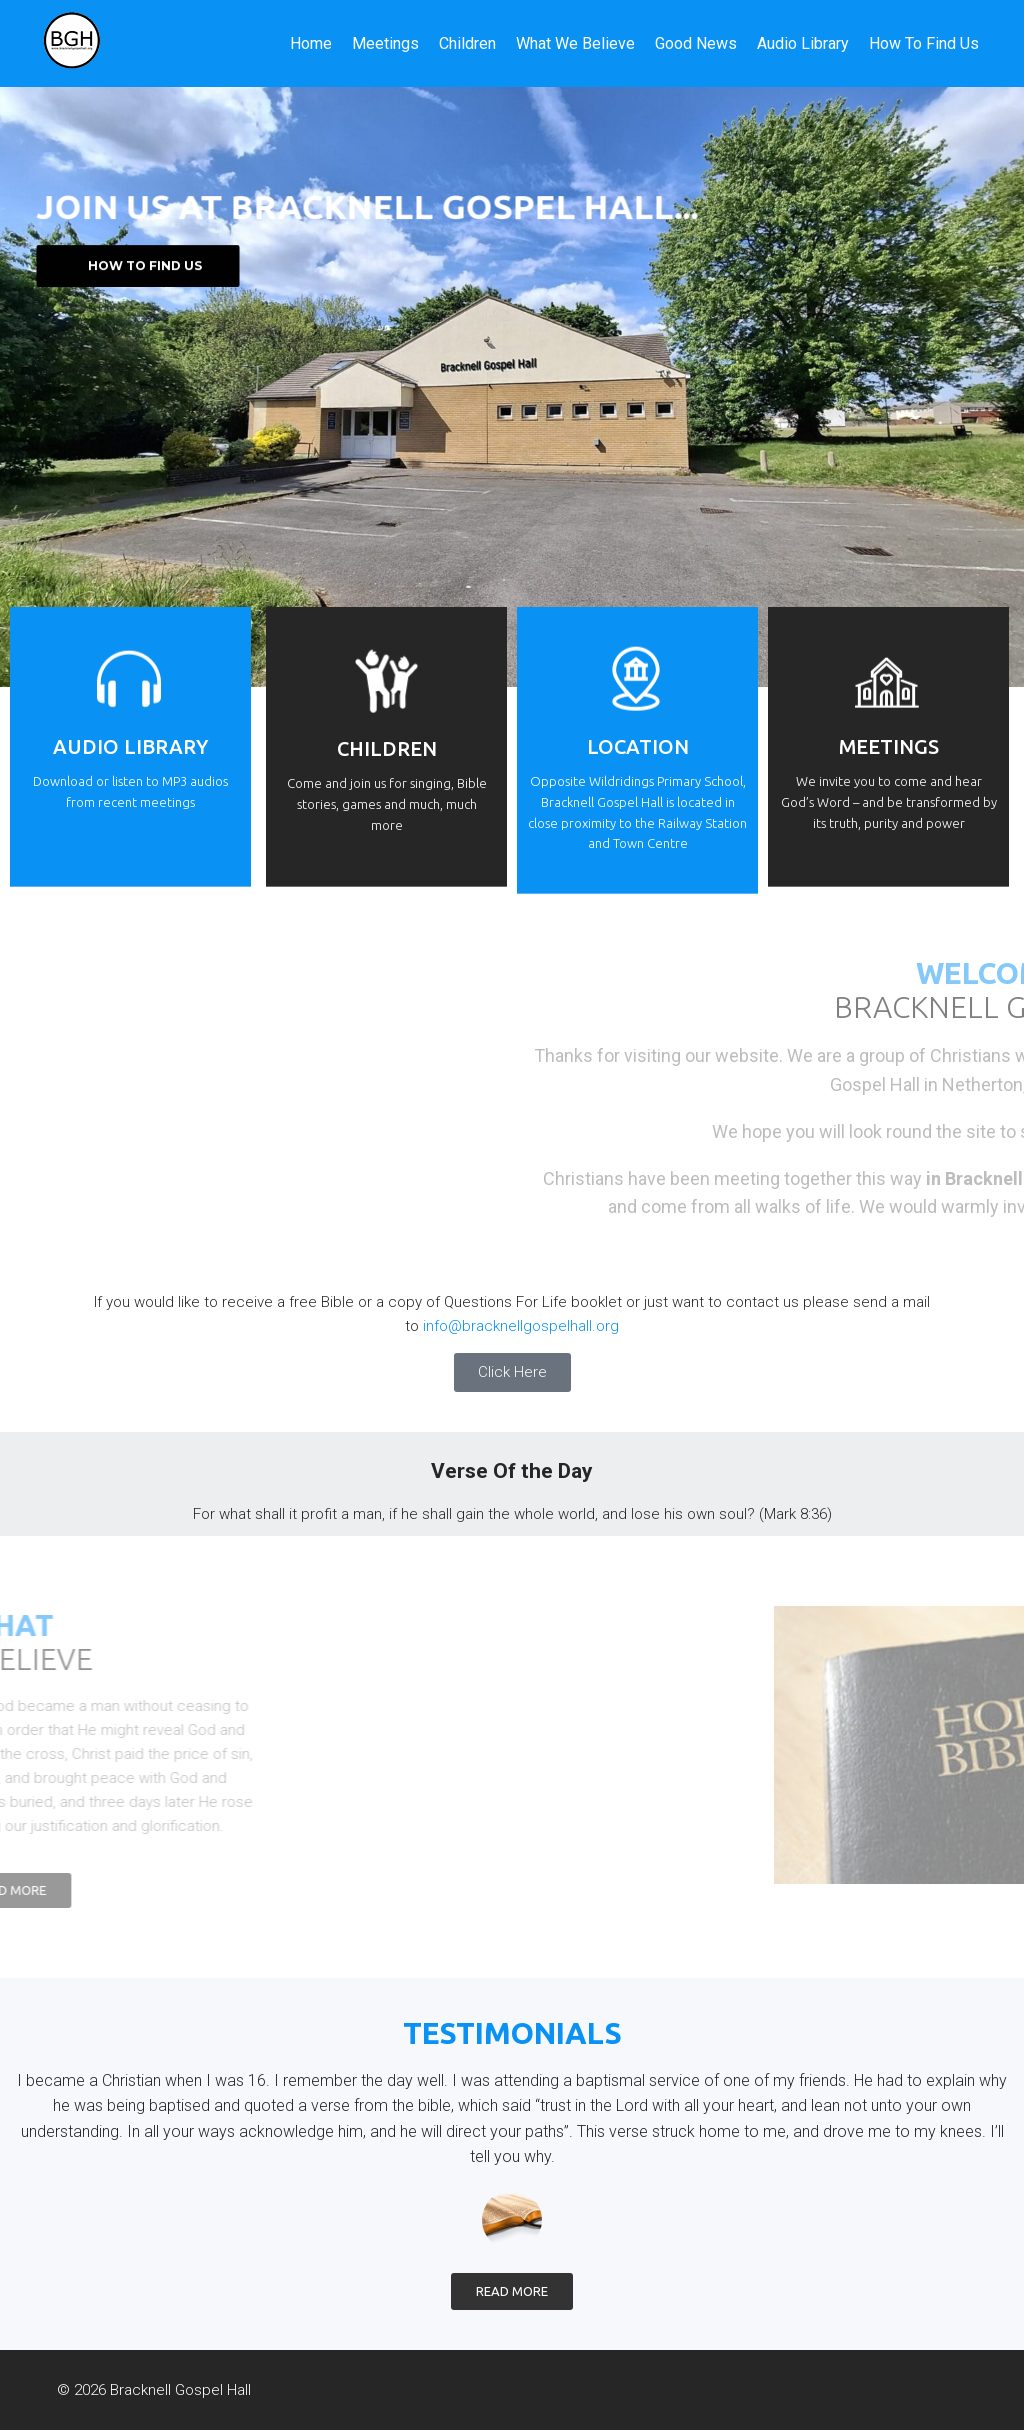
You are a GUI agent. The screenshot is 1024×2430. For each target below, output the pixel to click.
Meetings (385, 43)
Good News (696, 43)
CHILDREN (387, 776)
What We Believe (575, 43)
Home (311, 43)
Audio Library (803, 43)
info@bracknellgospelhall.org (521, 1326)
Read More (512, 2291)
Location (638, 774)
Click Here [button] (512, 1372)
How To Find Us (924, 43)
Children (467, 43)
